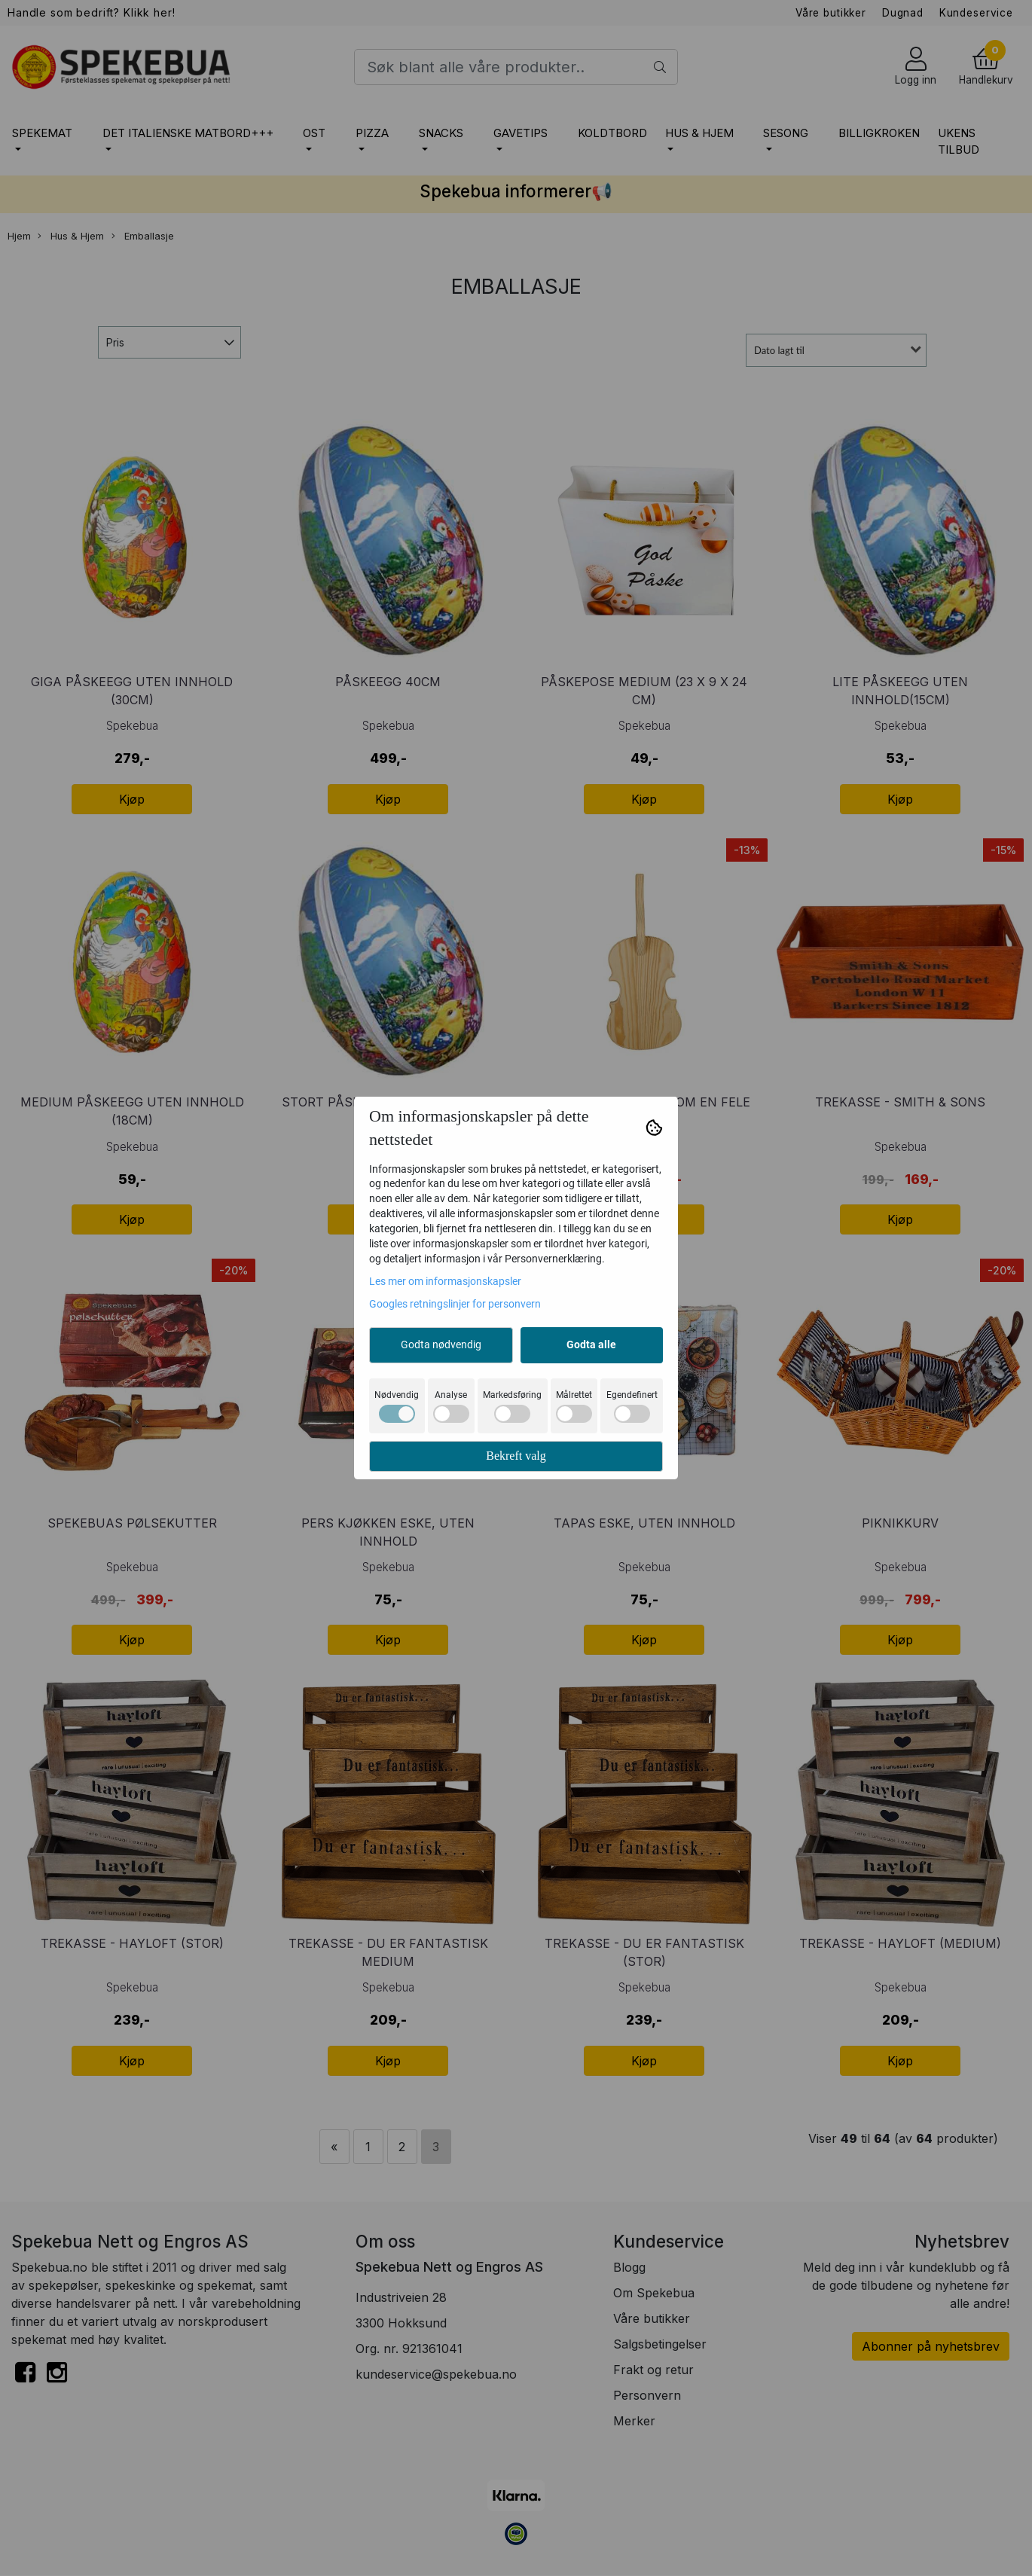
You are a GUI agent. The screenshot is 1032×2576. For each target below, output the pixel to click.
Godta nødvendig (441, 1344)
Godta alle (591, 1344)
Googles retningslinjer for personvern (455, 1304)
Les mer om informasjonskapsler (445, 1281)
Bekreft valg (516, 1455)
